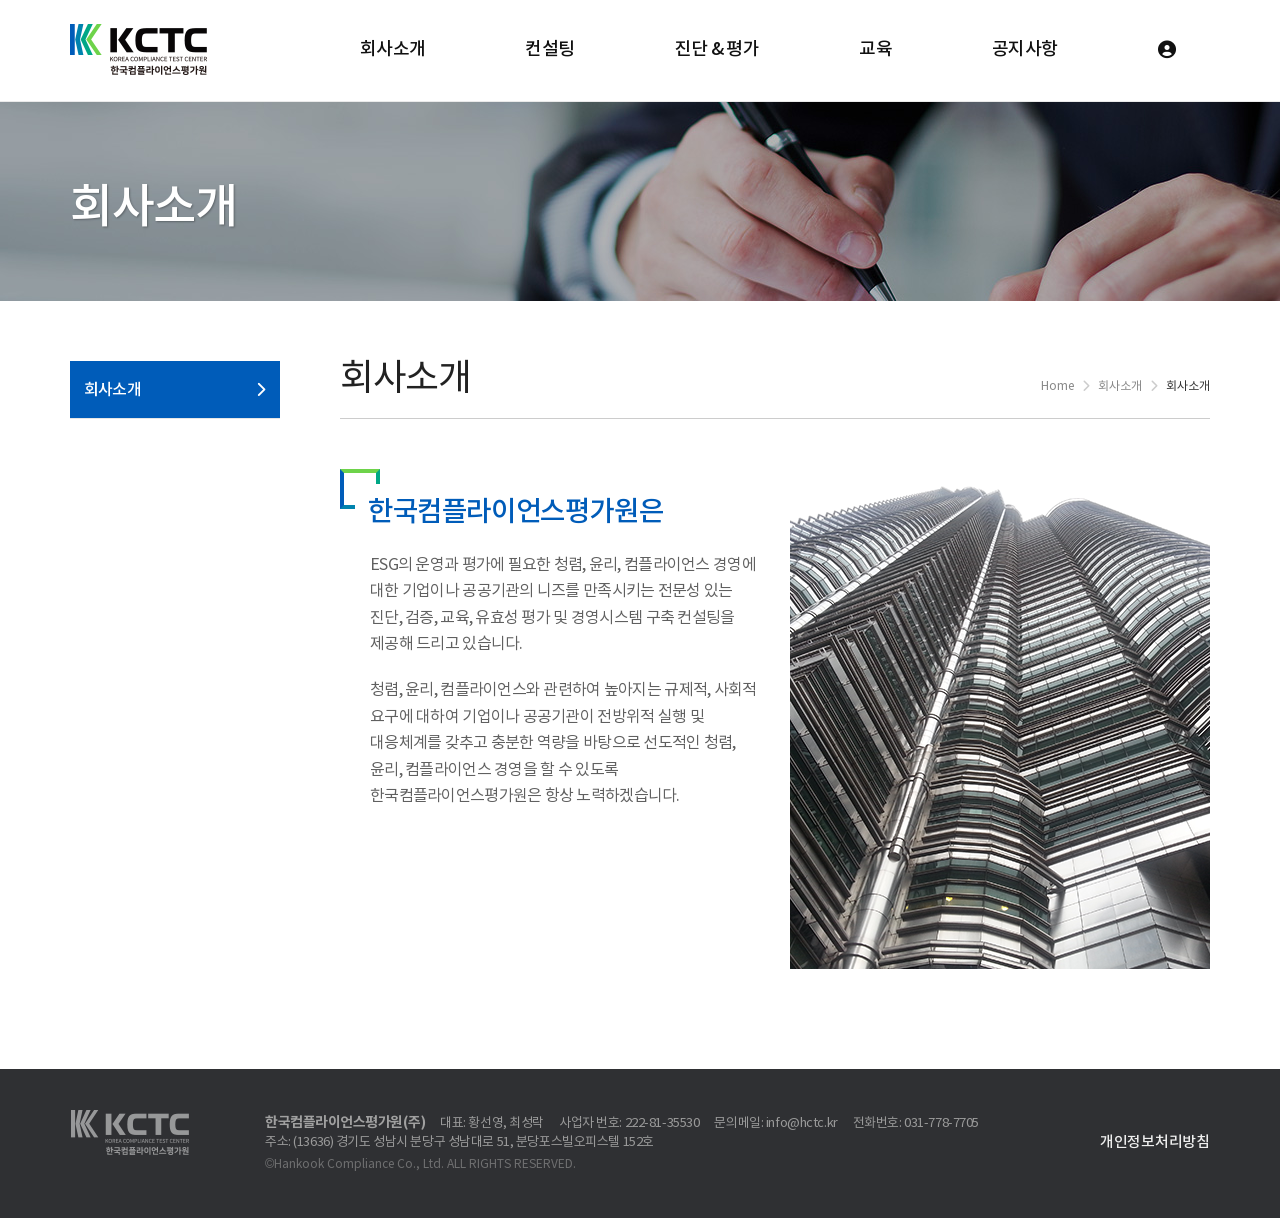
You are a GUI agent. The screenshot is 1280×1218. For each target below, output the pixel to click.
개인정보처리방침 (1155, 1142)
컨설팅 (549, 49)
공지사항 (1025, 49)
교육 (875, 49)
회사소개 (393, 49)
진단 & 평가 (717, 49)
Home (1057, 386)
